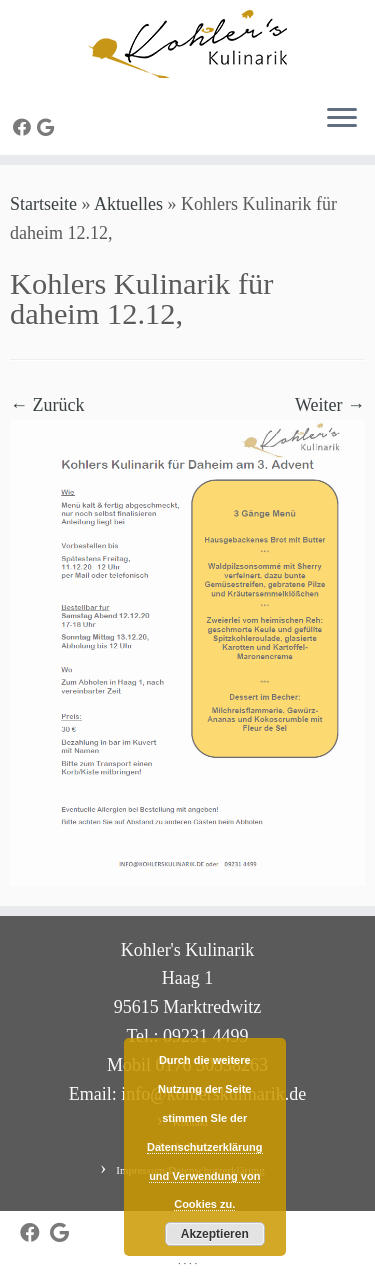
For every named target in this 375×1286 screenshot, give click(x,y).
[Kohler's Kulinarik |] (187, 44)
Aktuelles (128, 204)
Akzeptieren (215, 1234)
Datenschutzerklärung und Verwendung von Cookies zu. (205, 1176)
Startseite (43, 204)
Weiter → (330, 405)
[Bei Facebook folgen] (25, 128)
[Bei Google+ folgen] (48, 128)
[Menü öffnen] (342, 119)
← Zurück (47, 405)
